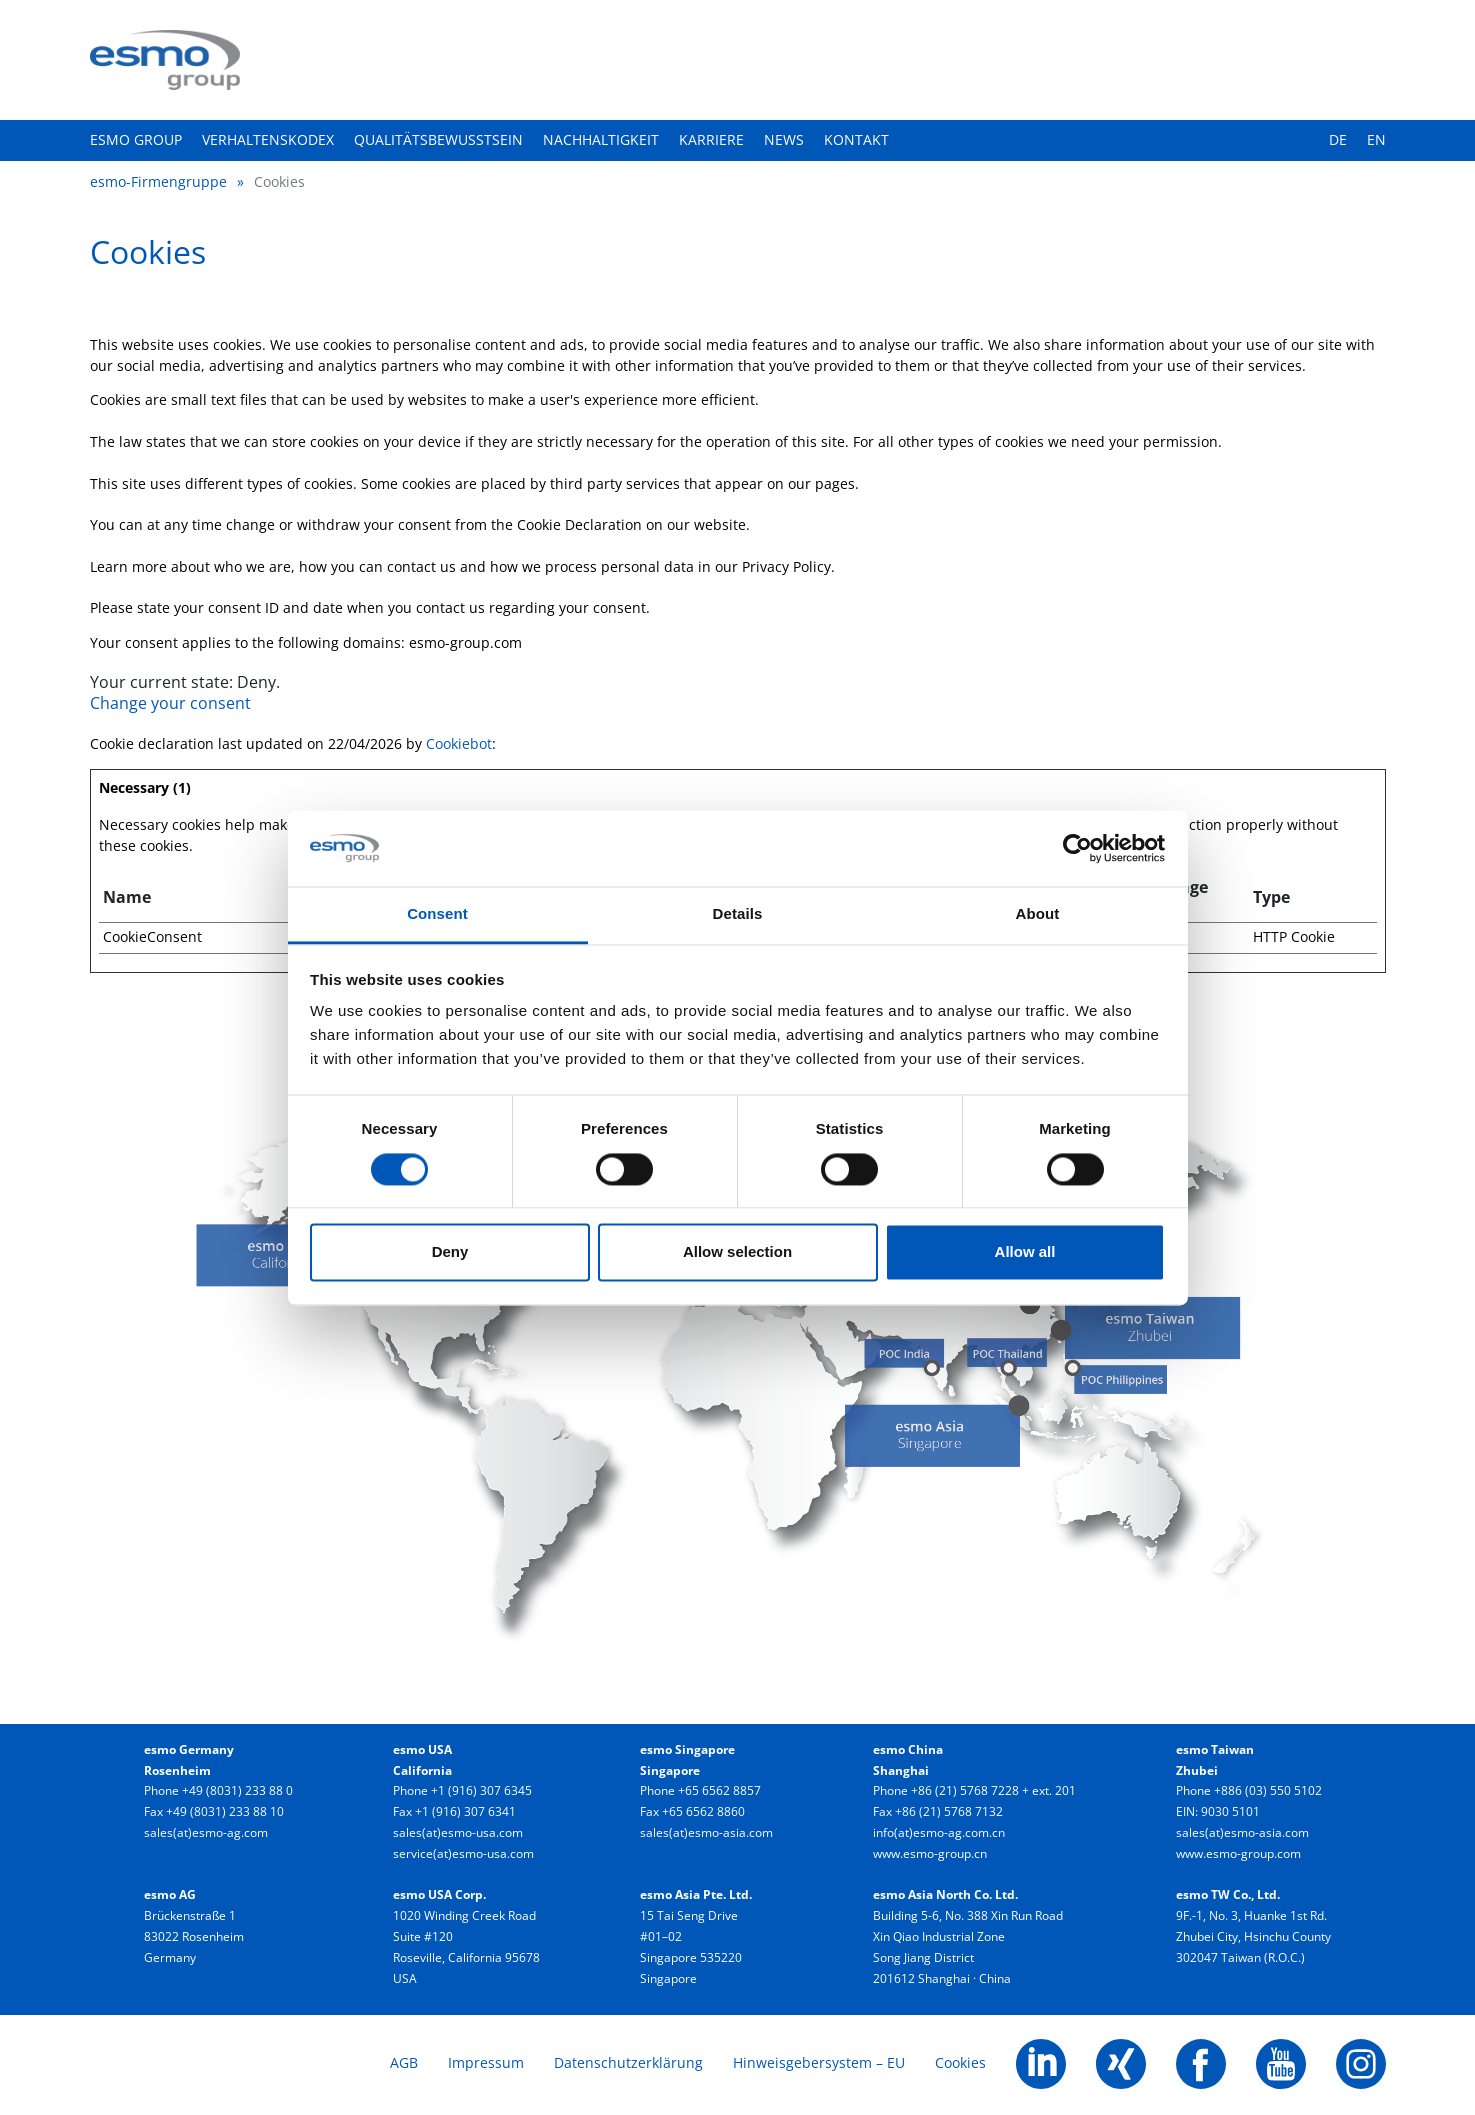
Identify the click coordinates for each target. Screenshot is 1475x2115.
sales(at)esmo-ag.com (206, 1832)
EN (1376, 139)
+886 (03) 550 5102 (1268, 1790)
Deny (450, 1252)
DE (1338, 139)
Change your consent (170, 703)
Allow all (1025, 1252)
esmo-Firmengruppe (158, 181)
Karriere (711, 139)
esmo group (136, 139)
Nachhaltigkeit (601, 139)
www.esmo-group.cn (930, 1853)
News (784, 139)
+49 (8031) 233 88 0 (237, 1790)
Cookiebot (459, 743)
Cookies (960, 2062)
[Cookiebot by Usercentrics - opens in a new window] (1077, 848)
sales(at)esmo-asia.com (706, 1832)
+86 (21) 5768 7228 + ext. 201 (993, 1790)
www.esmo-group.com (1238, 1853)
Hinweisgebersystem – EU (819, 2062)
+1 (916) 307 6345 (481, 1790)
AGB (404, 2062)
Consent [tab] (437, 914)
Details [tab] (738, 914)
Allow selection (737, 1252)
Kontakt (856, 139)
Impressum (486, 2062)
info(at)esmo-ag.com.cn (939, 1832)
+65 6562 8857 (719, 1790)
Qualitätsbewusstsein (438, 139)
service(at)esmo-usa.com (463, 1853)
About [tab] (1038, 914)
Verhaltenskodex (268, 139)
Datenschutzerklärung (628, 2062)
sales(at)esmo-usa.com (458, 1832)
